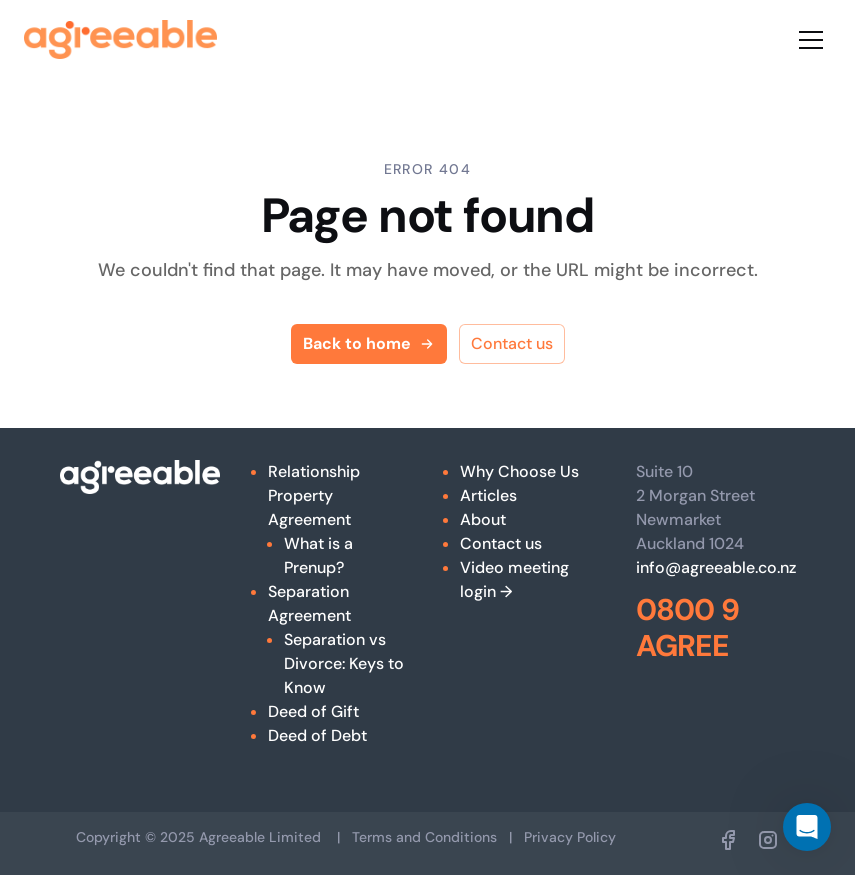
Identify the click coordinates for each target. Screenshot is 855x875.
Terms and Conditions (424, 837)
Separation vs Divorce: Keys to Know (344, 663)
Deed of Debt (317, 735)
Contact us (512, 343)
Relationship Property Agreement (314, 495)
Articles (488, 495)
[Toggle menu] (811, 40)
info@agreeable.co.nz (716, 567)
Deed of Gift (313, 711)
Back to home (369, 343)
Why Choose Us (519, 471)
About (483, 519)
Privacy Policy (570, 837)
